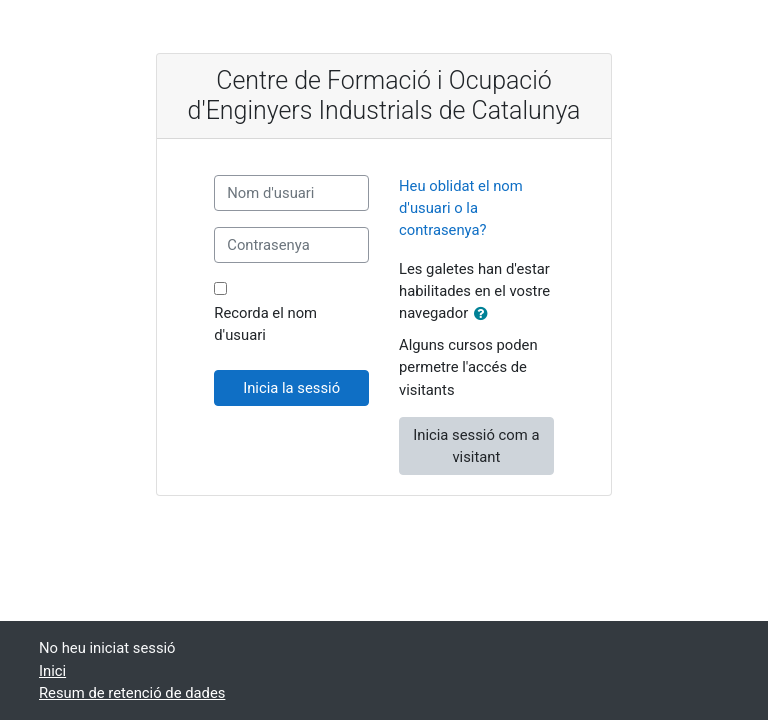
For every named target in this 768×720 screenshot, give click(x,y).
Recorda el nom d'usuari (265, 324)
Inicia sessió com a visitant (476, 446)
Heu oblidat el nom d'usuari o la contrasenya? (461, 208)
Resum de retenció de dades (132, 693)
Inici (52, 671)
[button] (485, 314)
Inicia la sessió (291, 388)
